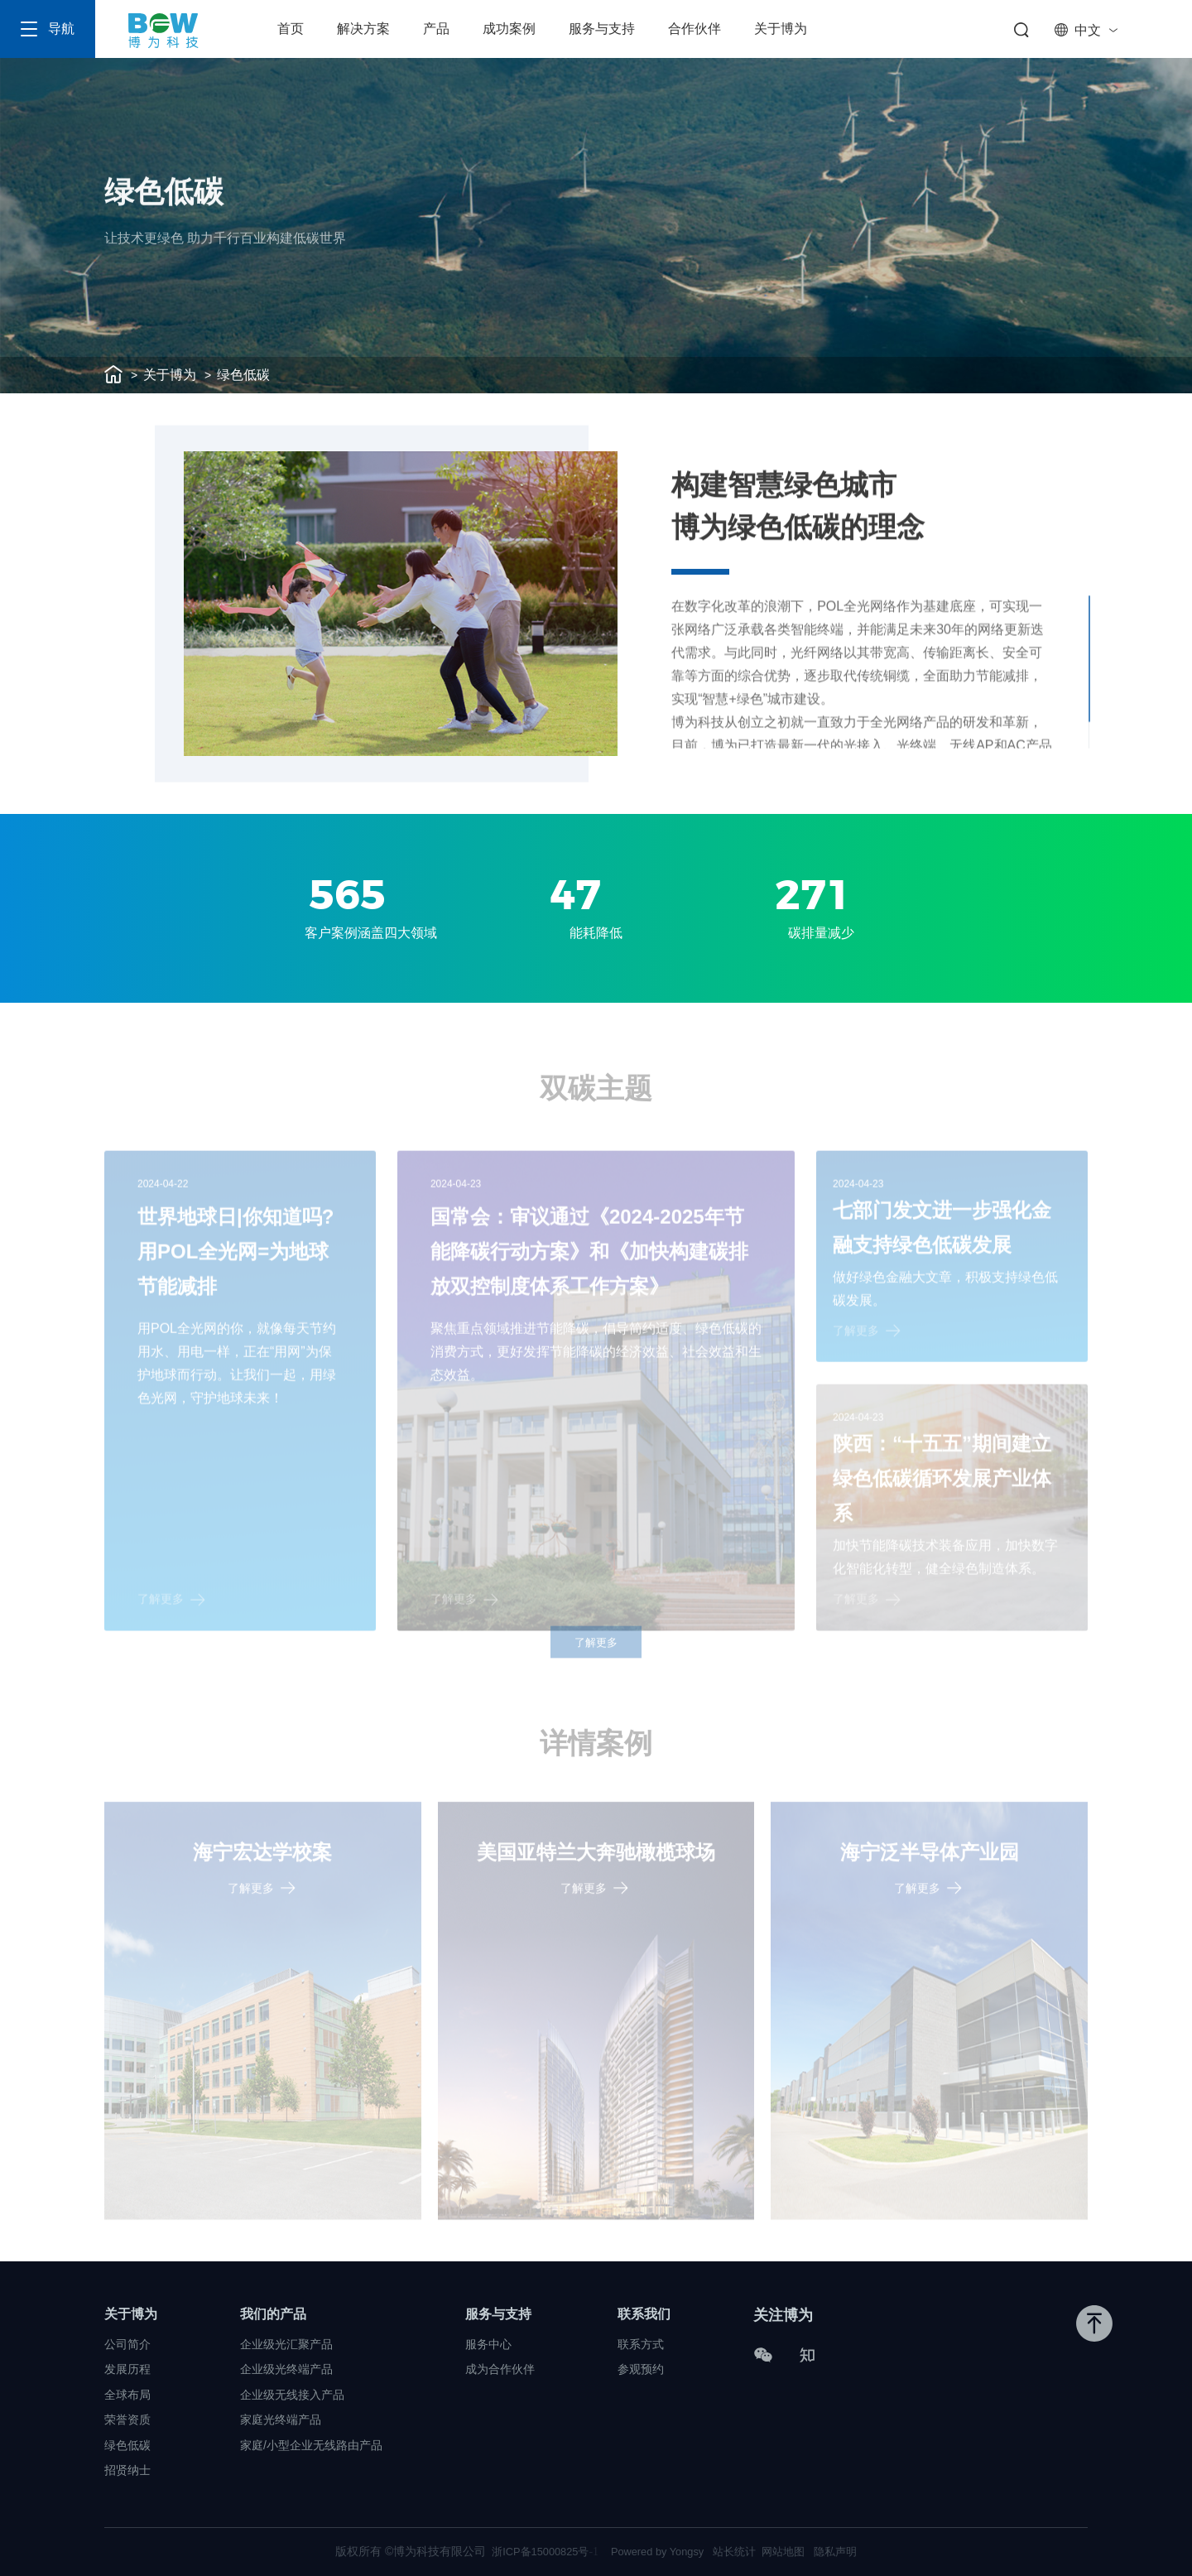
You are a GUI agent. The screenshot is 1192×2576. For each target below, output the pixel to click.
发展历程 (127, 2367)
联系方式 (641, 2342)
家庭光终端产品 (280, 2417)
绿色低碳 (243, 375)
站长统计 (740, 2551)
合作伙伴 (694, 29)
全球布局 (127, 2393)
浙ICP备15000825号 (536, 2551)
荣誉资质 (127, 2417)
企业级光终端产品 (286, 2367)
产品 (436, 29)
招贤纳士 (127, 2468)
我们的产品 (273, 2312)
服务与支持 (602, 29)
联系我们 (644, 2312)
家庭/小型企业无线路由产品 (311, 2443)
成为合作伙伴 (500, 2367)
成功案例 (509, 29)
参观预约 (641, 2367)
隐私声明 (847, 2551)
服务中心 (488, 2342)
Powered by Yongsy (657, 2551)
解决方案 (363, 29)
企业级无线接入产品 (292, 2393)
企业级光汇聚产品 (286, 2342)
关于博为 (780, 29)
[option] (401, 603)
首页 (290, 29)
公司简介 (127, 2342)
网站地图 (792, 2551)
